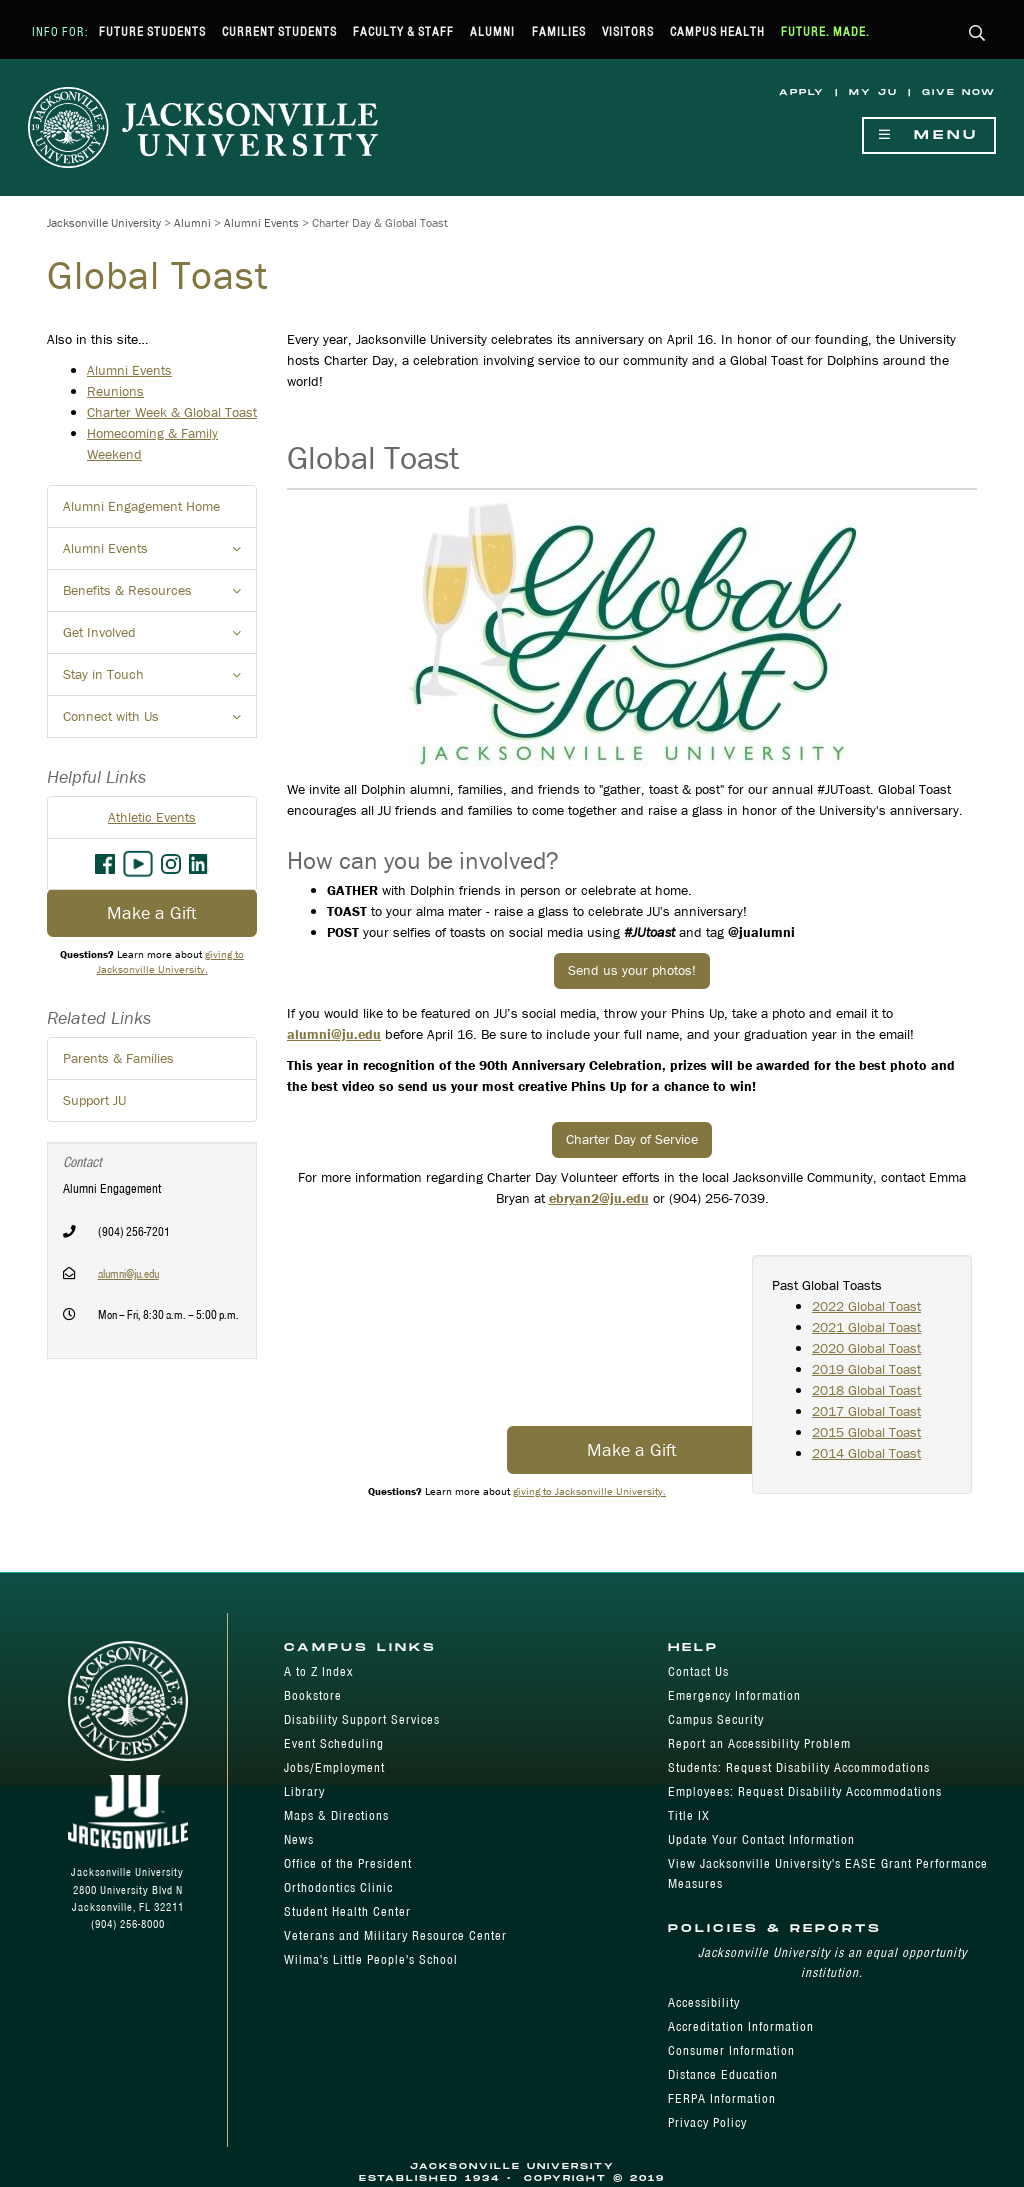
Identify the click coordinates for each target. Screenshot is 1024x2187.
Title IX (689, 1815)
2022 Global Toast (866, 1306)
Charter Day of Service (632, 1139)
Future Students (152, 31)
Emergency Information (734, 1695)
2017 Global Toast (866, 1411)
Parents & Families (118, 1058)
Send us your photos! (632, 970)
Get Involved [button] (160, 638)
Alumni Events (261, 222)
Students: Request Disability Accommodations (799, 1767)
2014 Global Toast (866, 1453)
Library (304, 1791)
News (299, 1839)
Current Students (279, 31)
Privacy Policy (707, 2122)
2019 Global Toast (866, 1369)
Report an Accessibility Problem (759, 1743)
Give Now (959, 92)
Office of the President (348, 1863)
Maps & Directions (336, 1815)
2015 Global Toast (866, 1432)
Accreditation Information (741, 2026)
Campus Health (717, 31)
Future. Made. (825, 31)
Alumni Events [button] (160, 554)
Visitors (628, 31)
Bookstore (313, 1695)
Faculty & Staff (403, 31)
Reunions (115, 391)
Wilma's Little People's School (371, 1959)
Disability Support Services (362, 1719)
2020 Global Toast (866, 1348)
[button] (977, 34)
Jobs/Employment (334, 1767)
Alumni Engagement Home (141, 506)
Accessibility (704, 2002)
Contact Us (698, 1671)
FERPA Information (722, 2098)
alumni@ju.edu (128, 1273)
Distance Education (723, 2074)
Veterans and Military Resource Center (395, 1935)
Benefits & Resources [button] (160, 596)
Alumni (492, 31)
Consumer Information (731, 2050)
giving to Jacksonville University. (589, 1491)
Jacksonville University (104, 222)
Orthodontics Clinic (338, 1887)
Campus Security (716, 1719)
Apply (802, 92)
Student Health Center (347, 1911)
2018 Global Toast (866, 1390)
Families (559, 31)
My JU (873, 92)
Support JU (94, 1100)
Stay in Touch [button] (160, 680)
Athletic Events (152, 817)
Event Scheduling (334, 1743)
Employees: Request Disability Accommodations (805, 1791)
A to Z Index (318, 1671)
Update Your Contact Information (761, 1839)
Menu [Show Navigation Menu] (929, 135)
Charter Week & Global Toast (172, 412)
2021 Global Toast (866, 1327)
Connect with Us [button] (160, 722)
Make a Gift (632, 1449)
